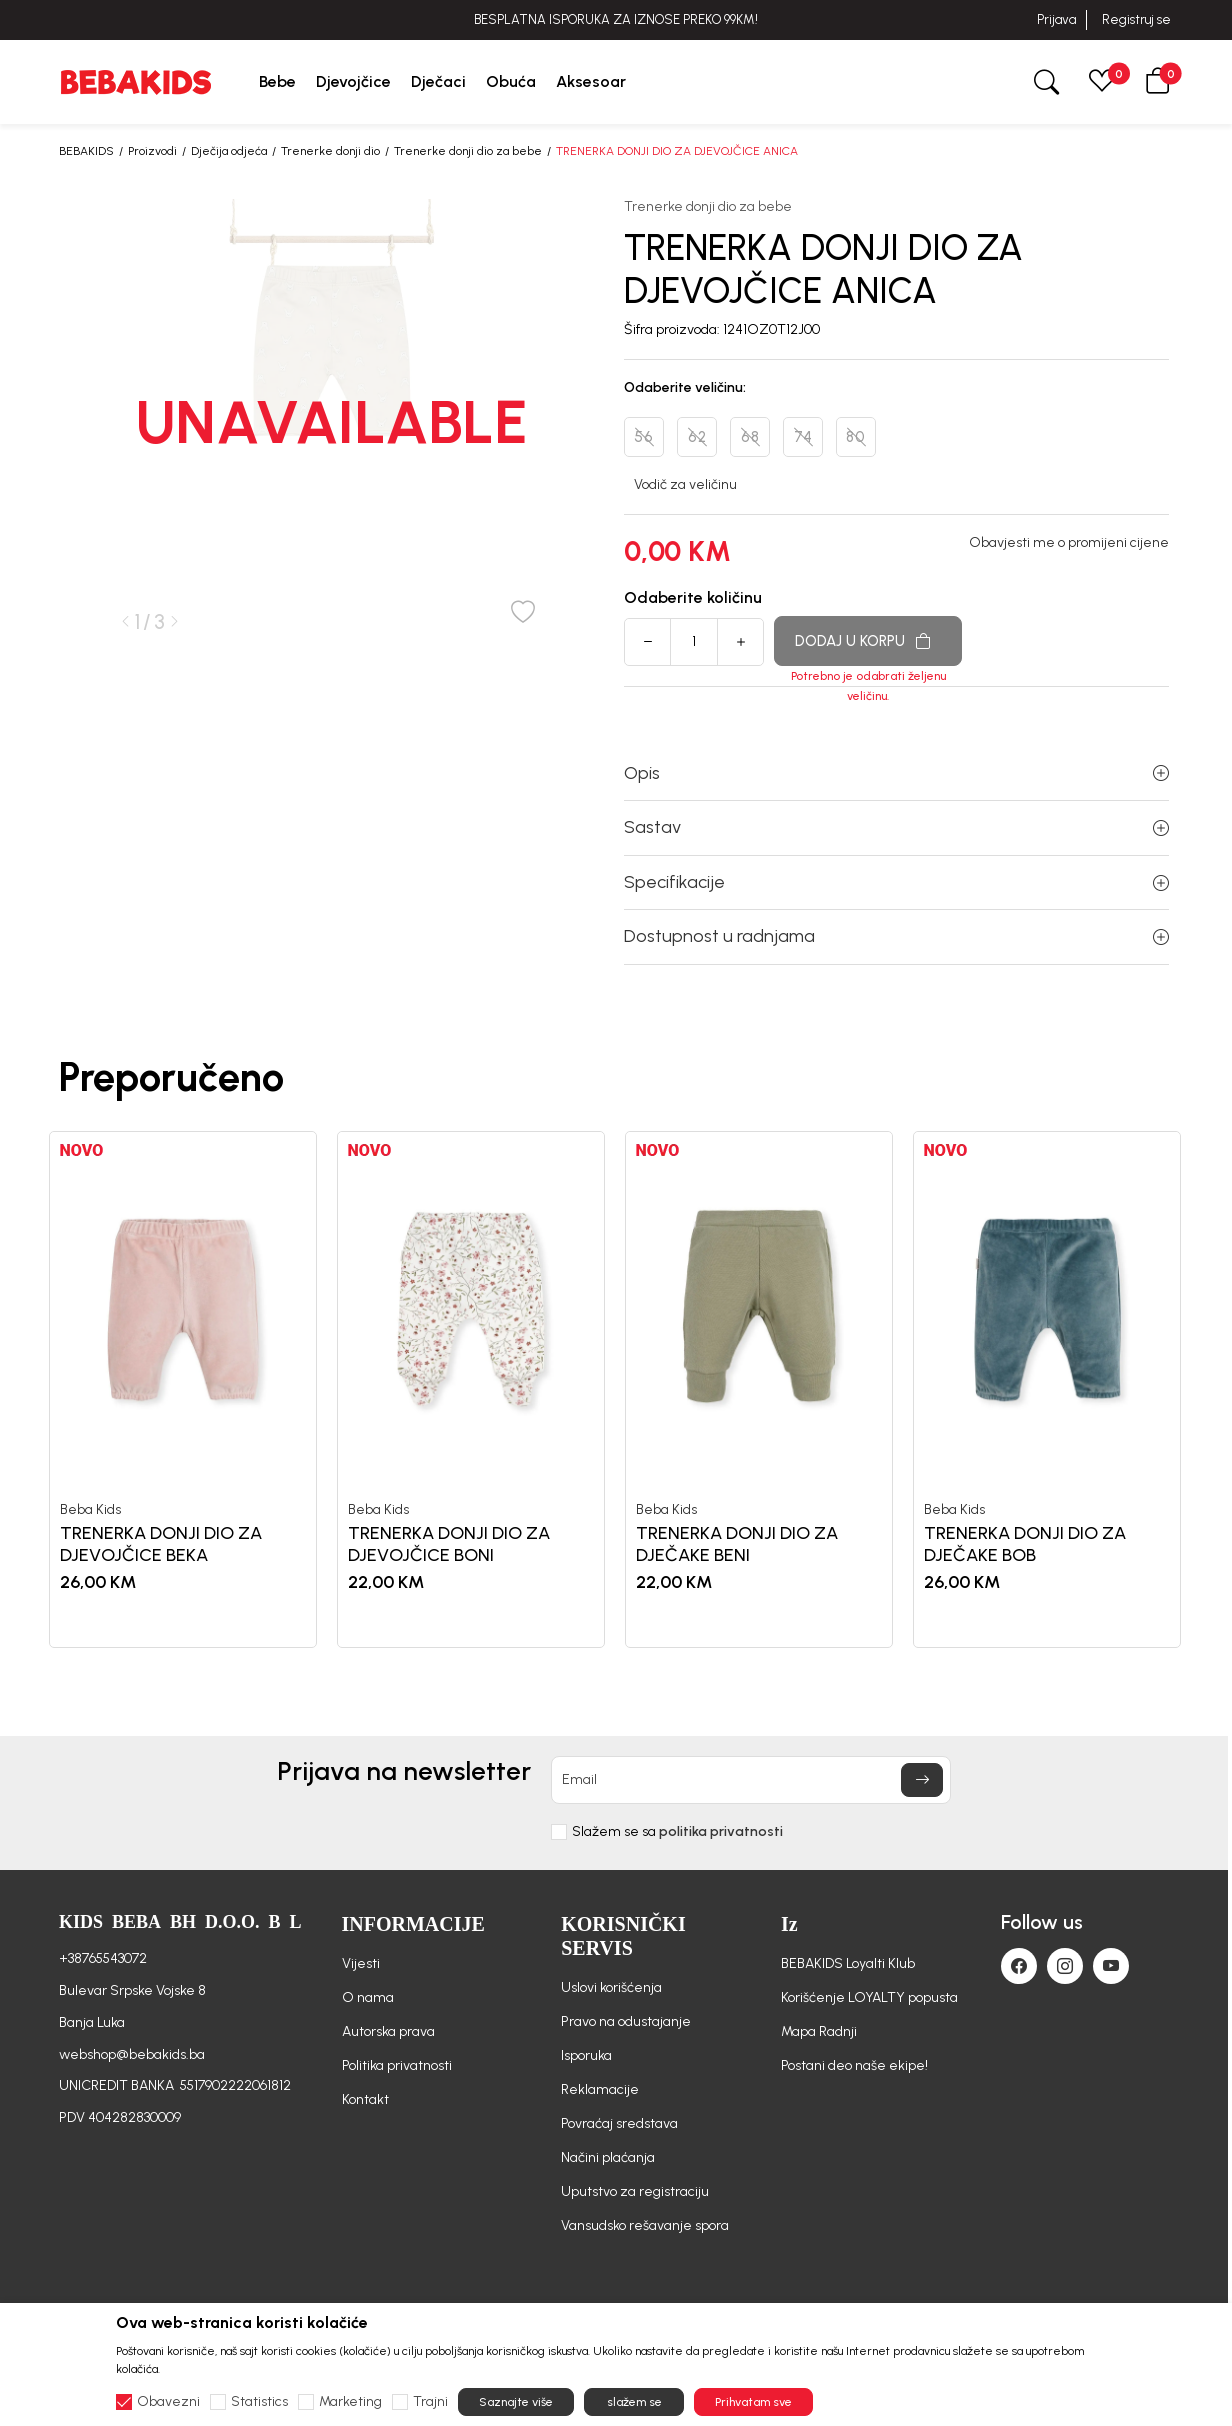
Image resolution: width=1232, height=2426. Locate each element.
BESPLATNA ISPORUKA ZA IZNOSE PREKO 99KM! (616, 19)
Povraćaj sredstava (619, 2123)
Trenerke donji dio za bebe (468, 151)
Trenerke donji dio (330, 151)
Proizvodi (152, 151)
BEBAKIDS (86, 151)
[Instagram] (1065, 1966)
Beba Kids (90, 1510)
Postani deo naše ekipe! (854, 2065)
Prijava (1056, 19)
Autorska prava (388, 2031)
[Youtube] (1111, 1966)
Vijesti (361, 1963)
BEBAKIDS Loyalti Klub (848, 1963)
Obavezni (168, 2402)
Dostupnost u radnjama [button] (896, 936)
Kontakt (365, 2099)
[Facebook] (1019, 1966)
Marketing (350, 2402)
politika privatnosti (721, 1831)
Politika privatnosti (397, 2065)
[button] (1158, 82)
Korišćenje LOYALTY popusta (869, 1997)
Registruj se (1136, 19)
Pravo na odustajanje (626, 2021)
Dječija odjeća (229, 151)
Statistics (259, 2402)
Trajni (430, 2402)
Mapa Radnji (819, 2031)
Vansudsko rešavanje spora (645, 2225)
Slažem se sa (677, 1832)
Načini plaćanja (608, 2157)
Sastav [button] (896, 827)
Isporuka (586, 2055)
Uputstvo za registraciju (635, 2191)
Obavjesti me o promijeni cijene (1069, 543)
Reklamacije (600, 2089)
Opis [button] (896, 773)
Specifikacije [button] (896, 882)
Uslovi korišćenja (611, 1987)
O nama (368, 1997)
